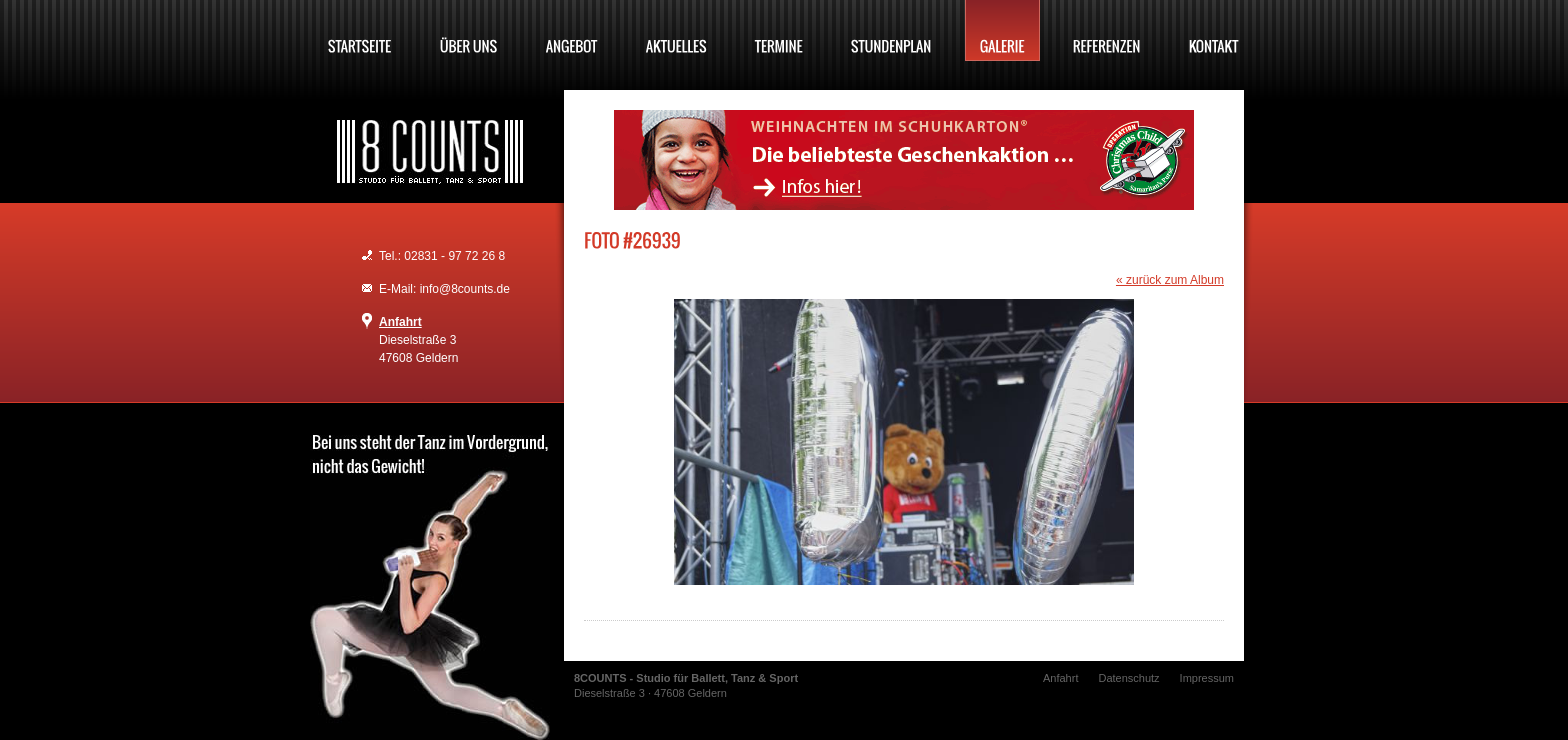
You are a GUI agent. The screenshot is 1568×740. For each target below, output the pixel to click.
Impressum (1207, 678)
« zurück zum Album (1170, 280)
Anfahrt (400, 322)
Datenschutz (1128, 678)
